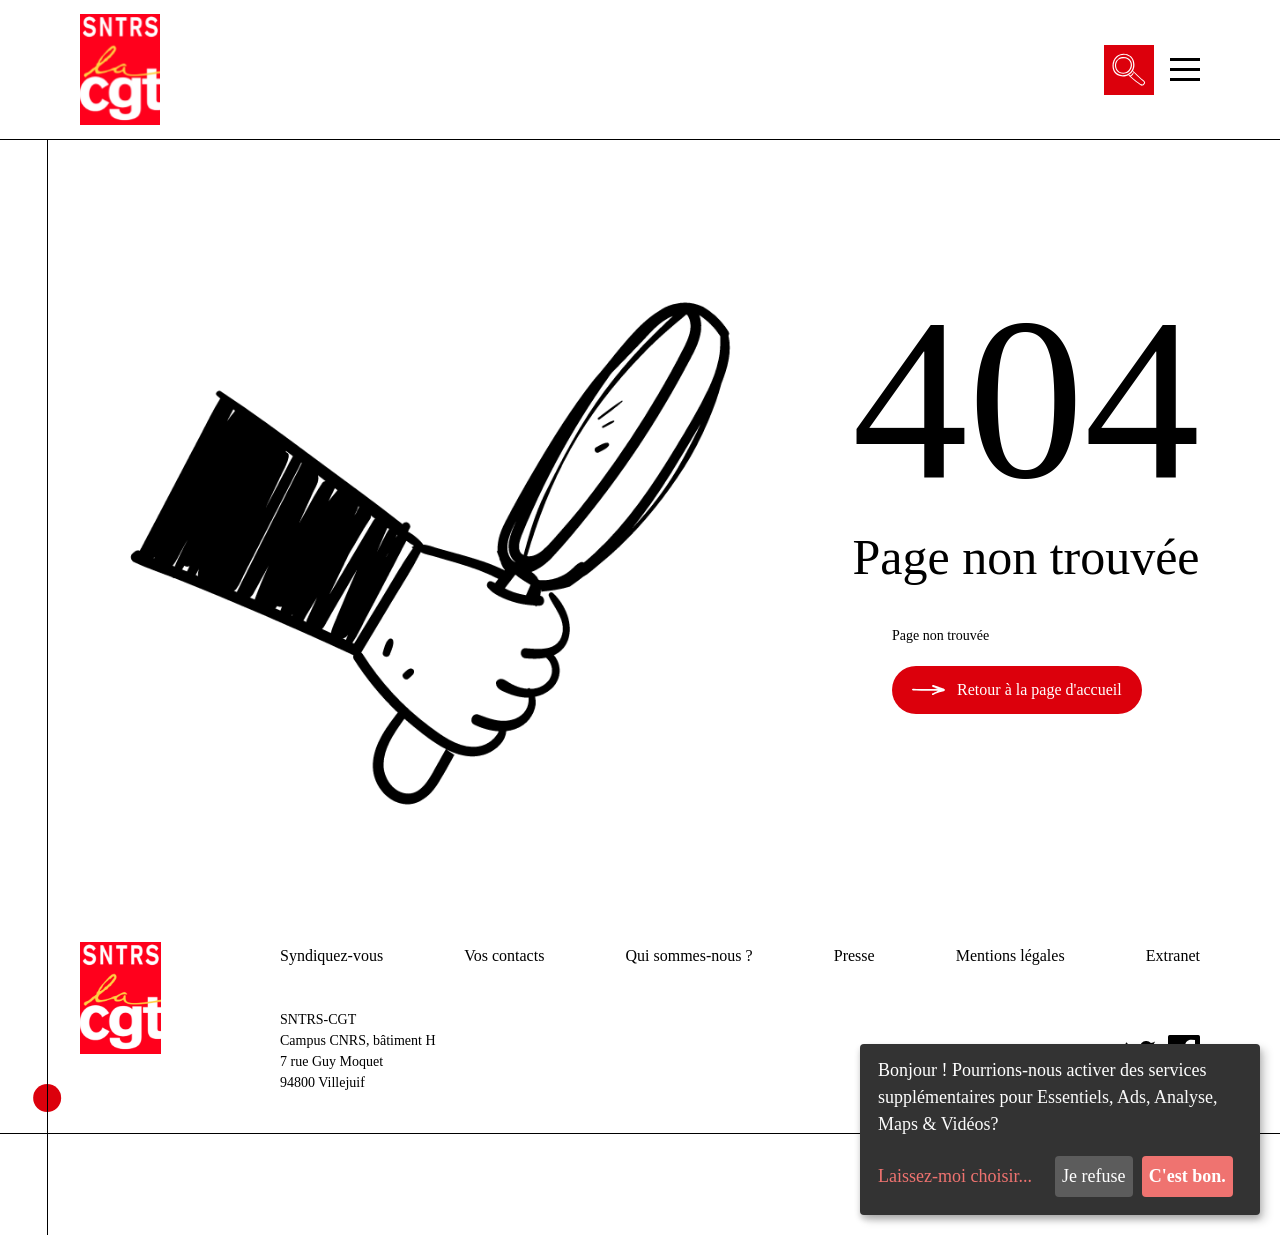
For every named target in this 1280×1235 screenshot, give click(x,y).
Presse (854, 955)
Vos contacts (504, 955)
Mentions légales (1010, 955)
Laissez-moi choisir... (955, 1176)
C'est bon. (1187, 1176)
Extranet (1173, 955)
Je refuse (1093, 1176)
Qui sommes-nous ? (689, 955)
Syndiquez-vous (331, 955)
